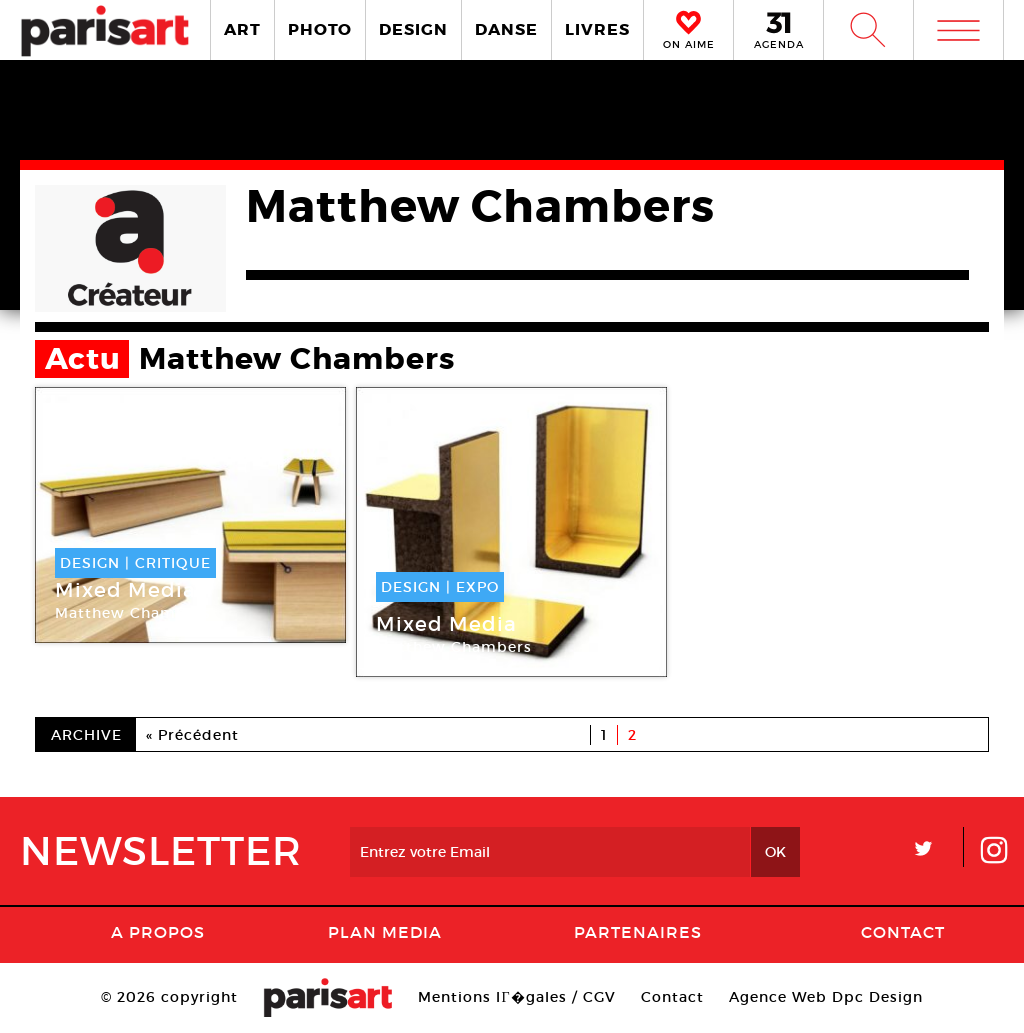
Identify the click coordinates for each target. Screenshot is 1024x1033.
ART (242, 29)
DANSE (506, 29)
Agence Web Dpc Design (826, 997)
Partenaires (638, 932)
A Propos (158, 932)
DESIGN (413, 29)
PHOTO (320, 29)
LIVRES (597, 29)
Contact (903, 932)
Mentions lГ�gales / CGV (516, 997)
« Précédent (192, 735)
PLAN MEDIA (385, 932)
